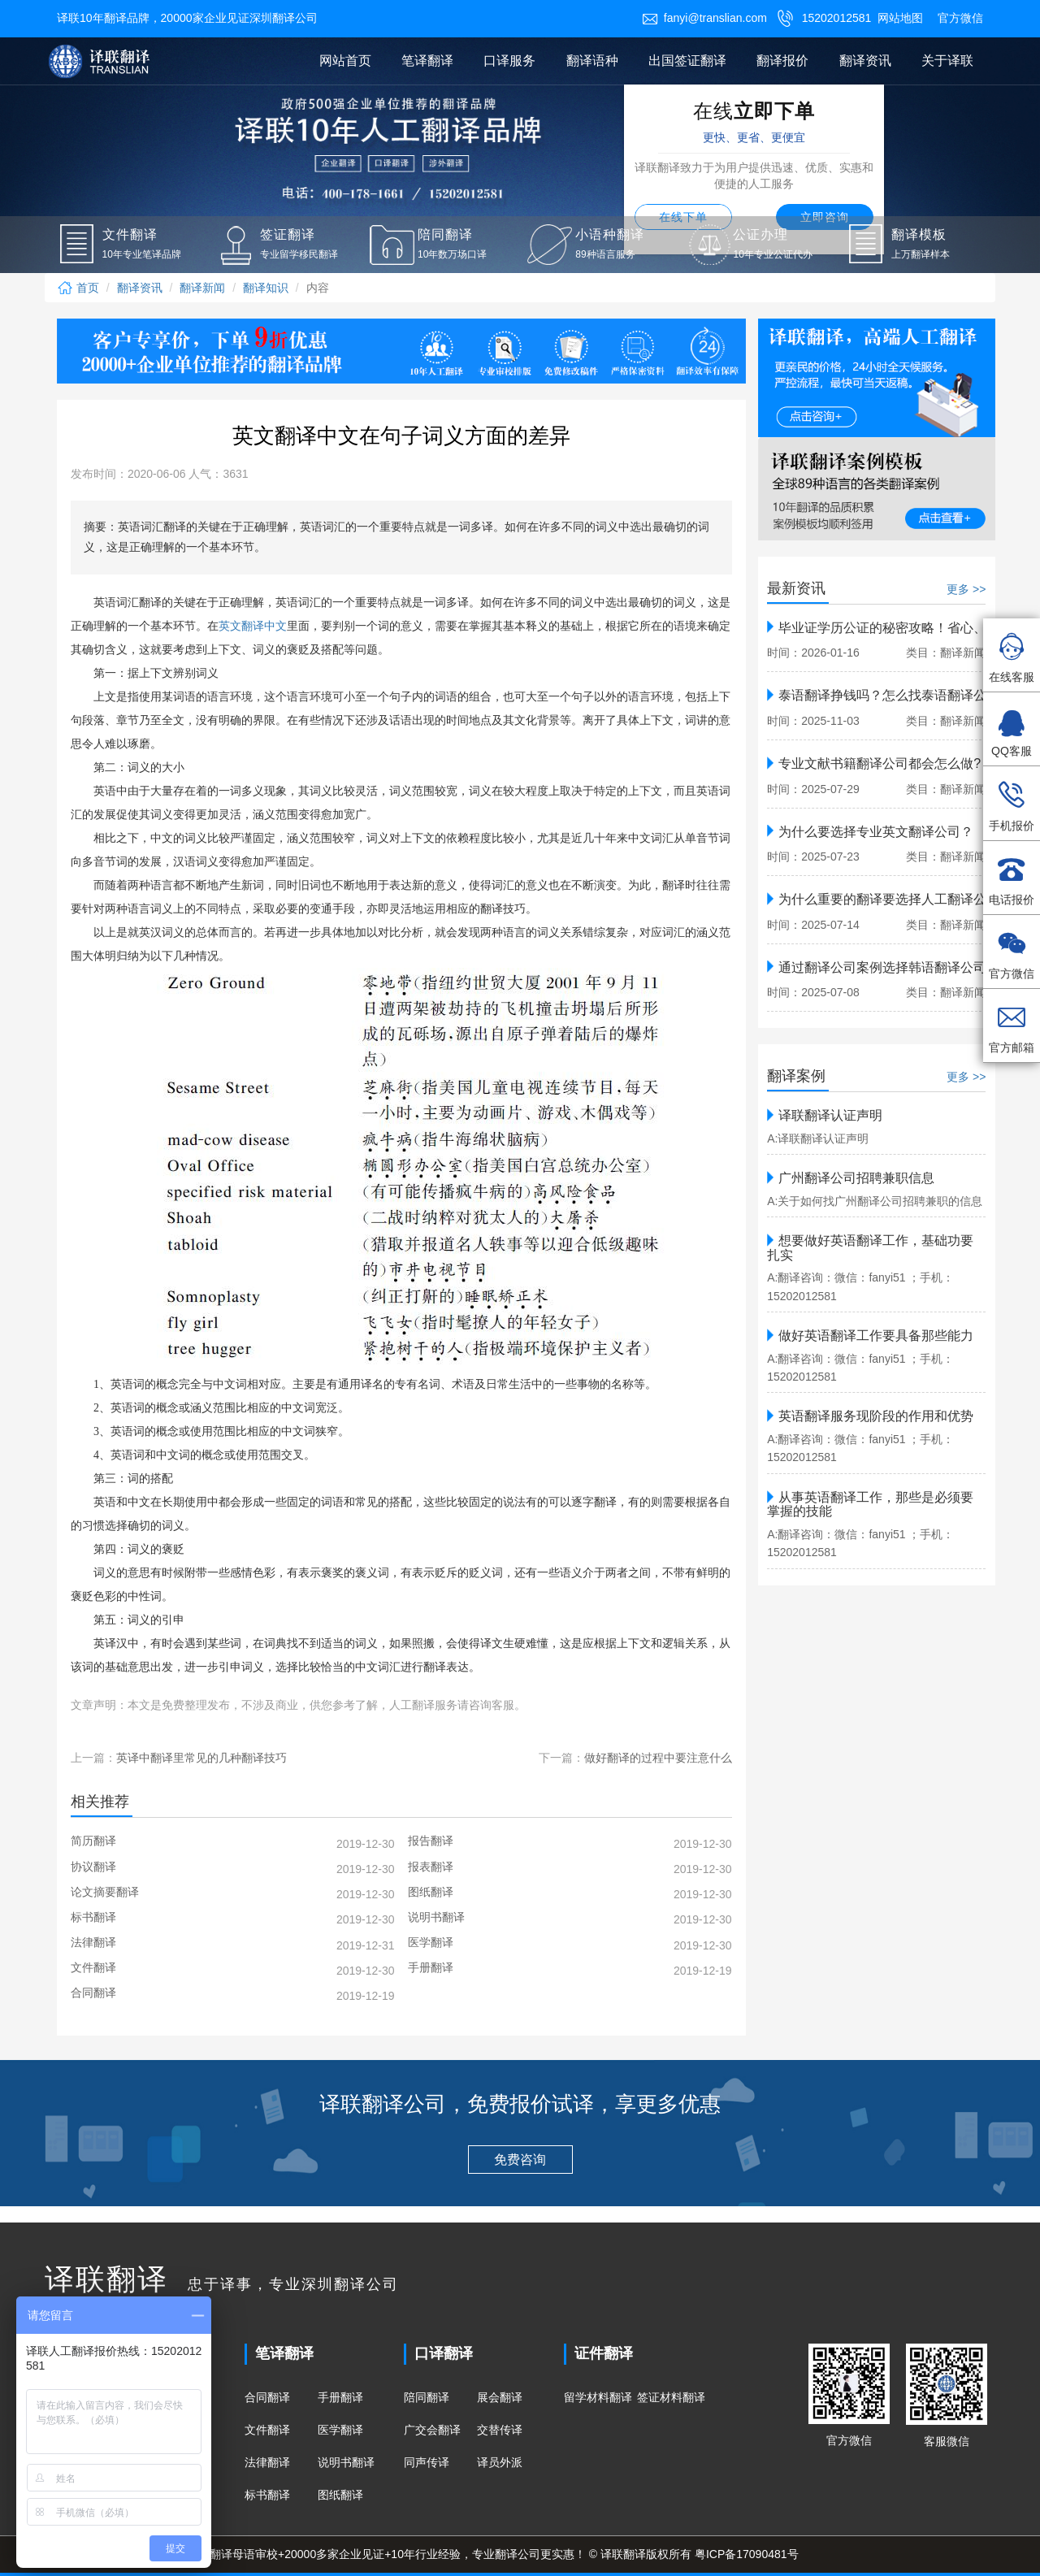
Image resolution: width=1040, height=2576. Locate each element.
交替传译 (499, 2429)
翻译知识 (265, 287)
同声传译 (426, 2462)
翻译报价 (782, 60)
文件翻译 (267, 2429)
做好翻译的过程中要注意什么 (658, 1757)
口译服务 (509, 60)
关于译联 (947, 60)
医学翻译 (340, 2429)
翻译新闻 (202, 287)
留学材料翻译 (598, 2397)
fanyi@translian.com (704, 17)
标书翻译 (267, 2494)
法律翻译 (267, 2462)
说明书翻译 (346, 2462)
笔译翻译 (427, 60)
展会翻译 (499, 2397)
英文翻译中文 (253, 626)
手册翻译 (340, 2397)
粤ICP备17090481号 (747, 2554)
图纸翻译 (340, 2494)
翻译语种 (592, 60)
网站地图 (900, 17)
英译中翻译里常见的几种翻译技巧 (201, 1757)
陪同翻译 (426, 2397)
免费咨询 (520, 2159)
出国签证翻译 (687, 60)
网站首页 (345, 60)
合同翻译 (267, 2397)
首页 (78, 287)
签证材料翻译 (671, 2397)
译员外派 (499, 2462)
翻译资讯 (865, 60)
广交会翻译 (432, 2429)
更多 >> (966, 589)
